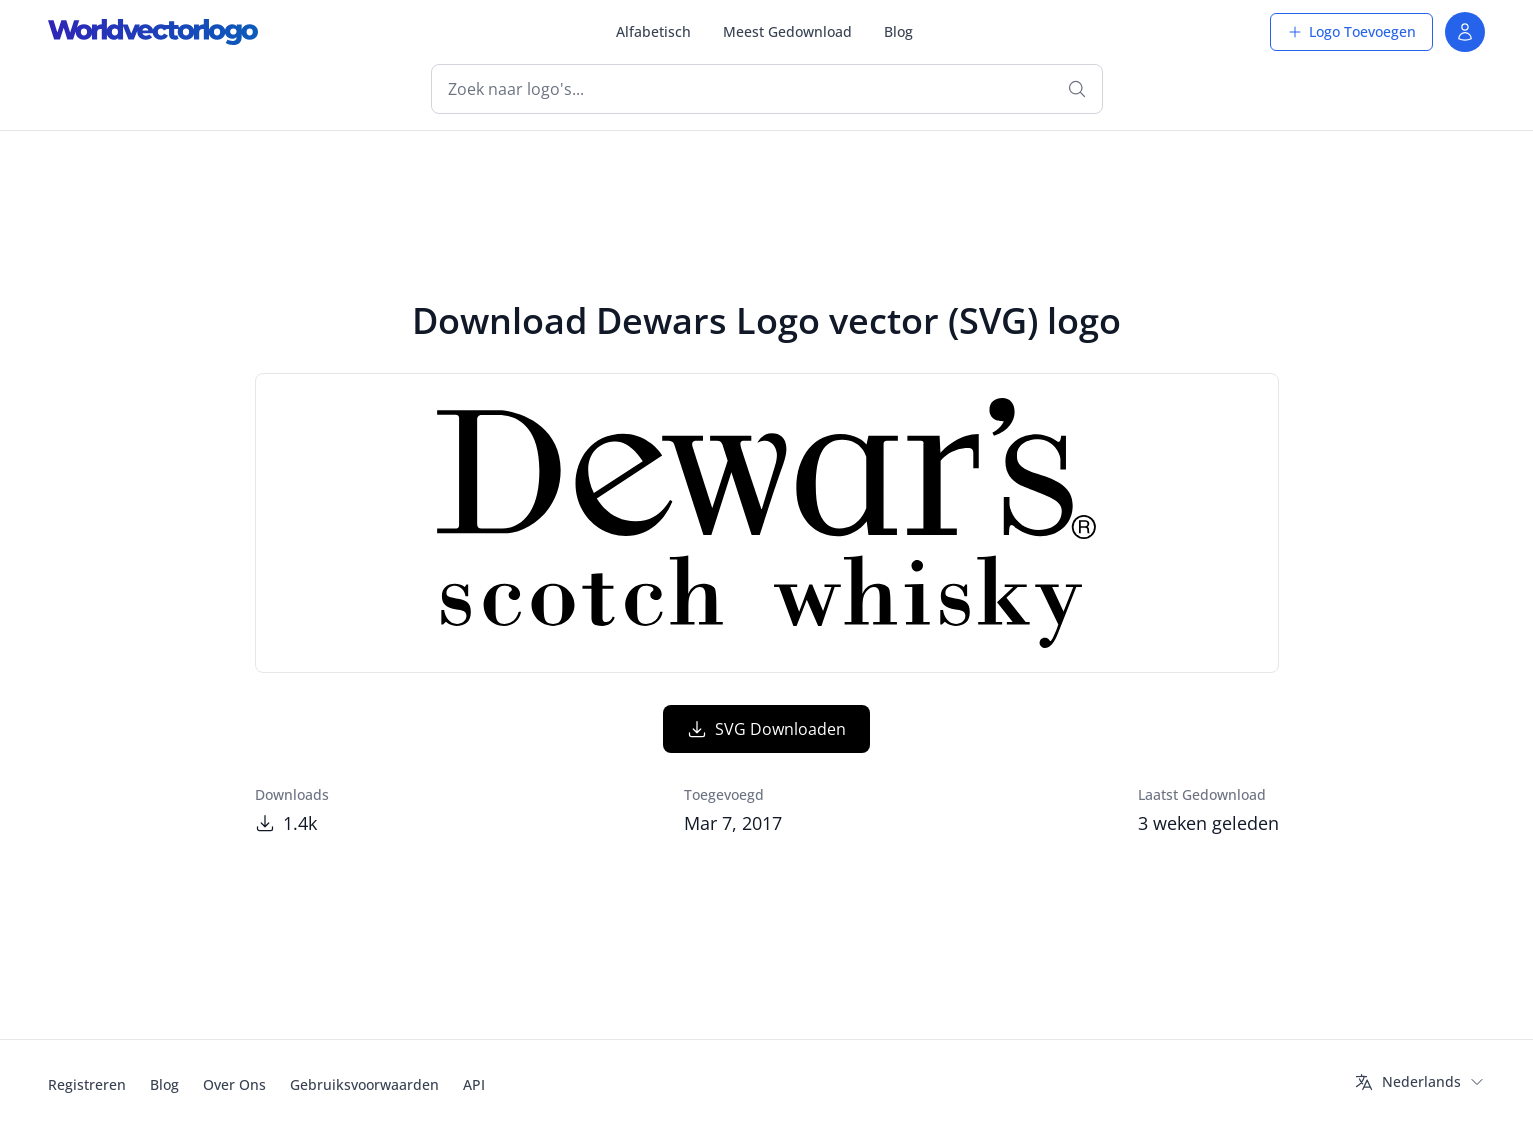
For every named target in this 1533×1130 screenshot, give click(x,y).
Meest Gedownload (787, 31)
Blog (898, 31)
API (474, 1084)
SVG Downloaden (766, 729)
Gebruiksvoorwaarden (364, 1084)
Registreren (87, 1084)
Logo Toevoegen (1351, 31)
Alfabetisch (653, 31)
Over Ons (234, 1084)
